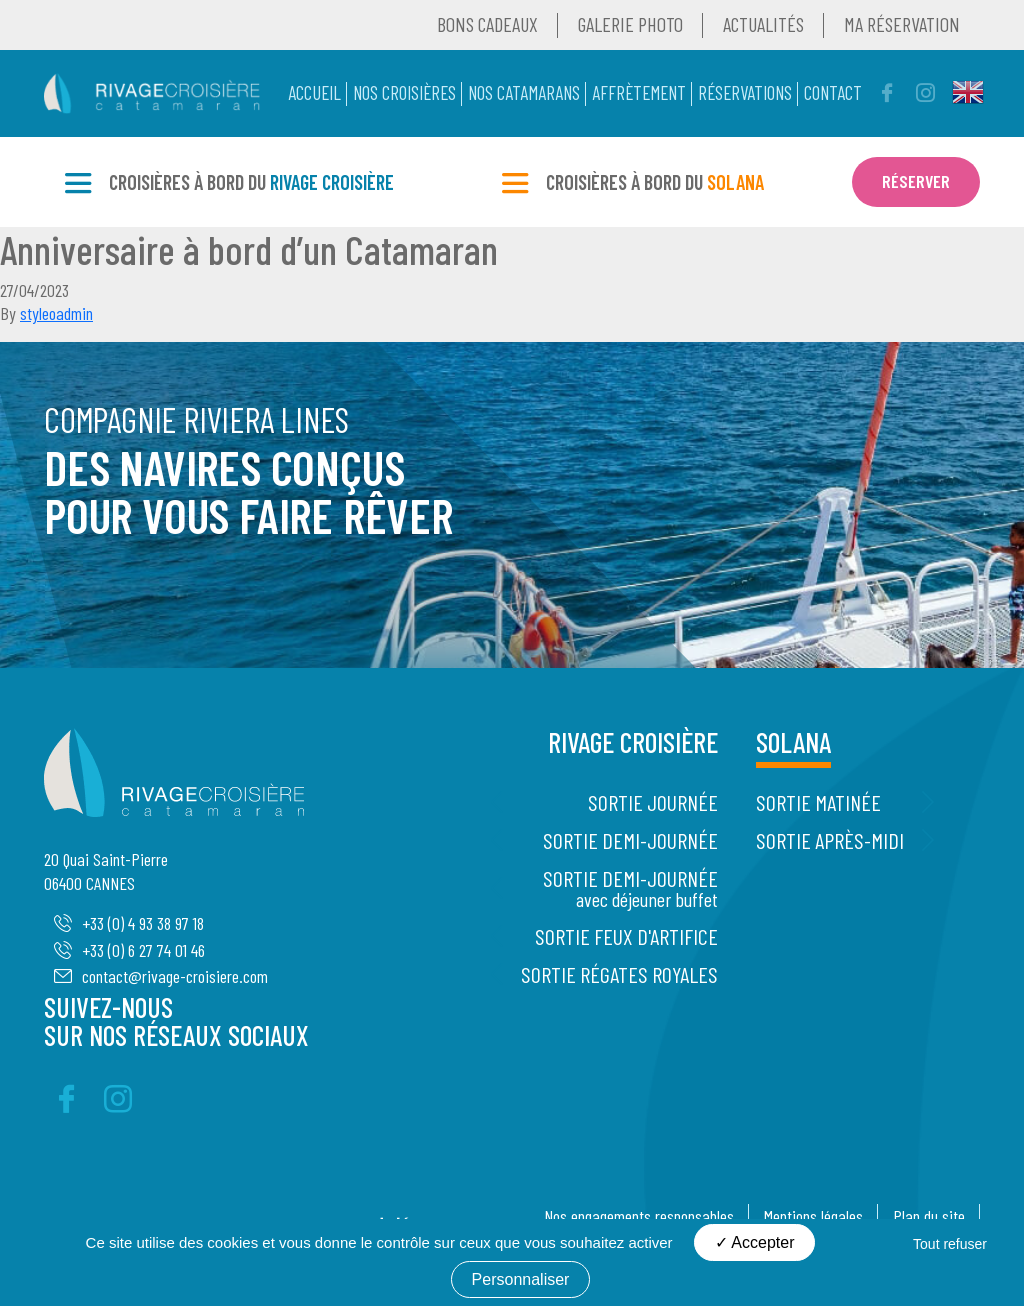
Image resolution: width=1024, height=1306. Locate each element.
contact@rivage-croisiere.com (161, 976)
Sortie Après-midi (830, 840)
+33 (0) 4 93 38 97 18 (129, 923)
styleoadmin (56, 313)
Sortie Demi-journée (630, 840)
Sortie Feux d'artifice (626, 936)
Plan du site (929, 1216)
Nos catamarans (524, 92)
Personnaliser (521, 1279)
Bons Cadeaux (487, 24)
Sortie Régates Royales (619, 974)
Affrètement (639, 92)
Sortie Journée (653, 802)
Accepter (755, 1242)
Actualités (763, 24)
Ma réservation (902, 24)
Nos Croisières (404, 92)
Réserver (916, 181)
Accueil (314, 92)
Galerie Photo (630, 24)
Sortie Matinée (818, 802)
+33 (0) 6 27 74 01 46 (129, 950)
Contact (833, 92)
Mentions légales (813, 1216)
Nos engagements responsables (639, 1216)
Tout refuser (950, 1244)
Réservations (745, 92)
